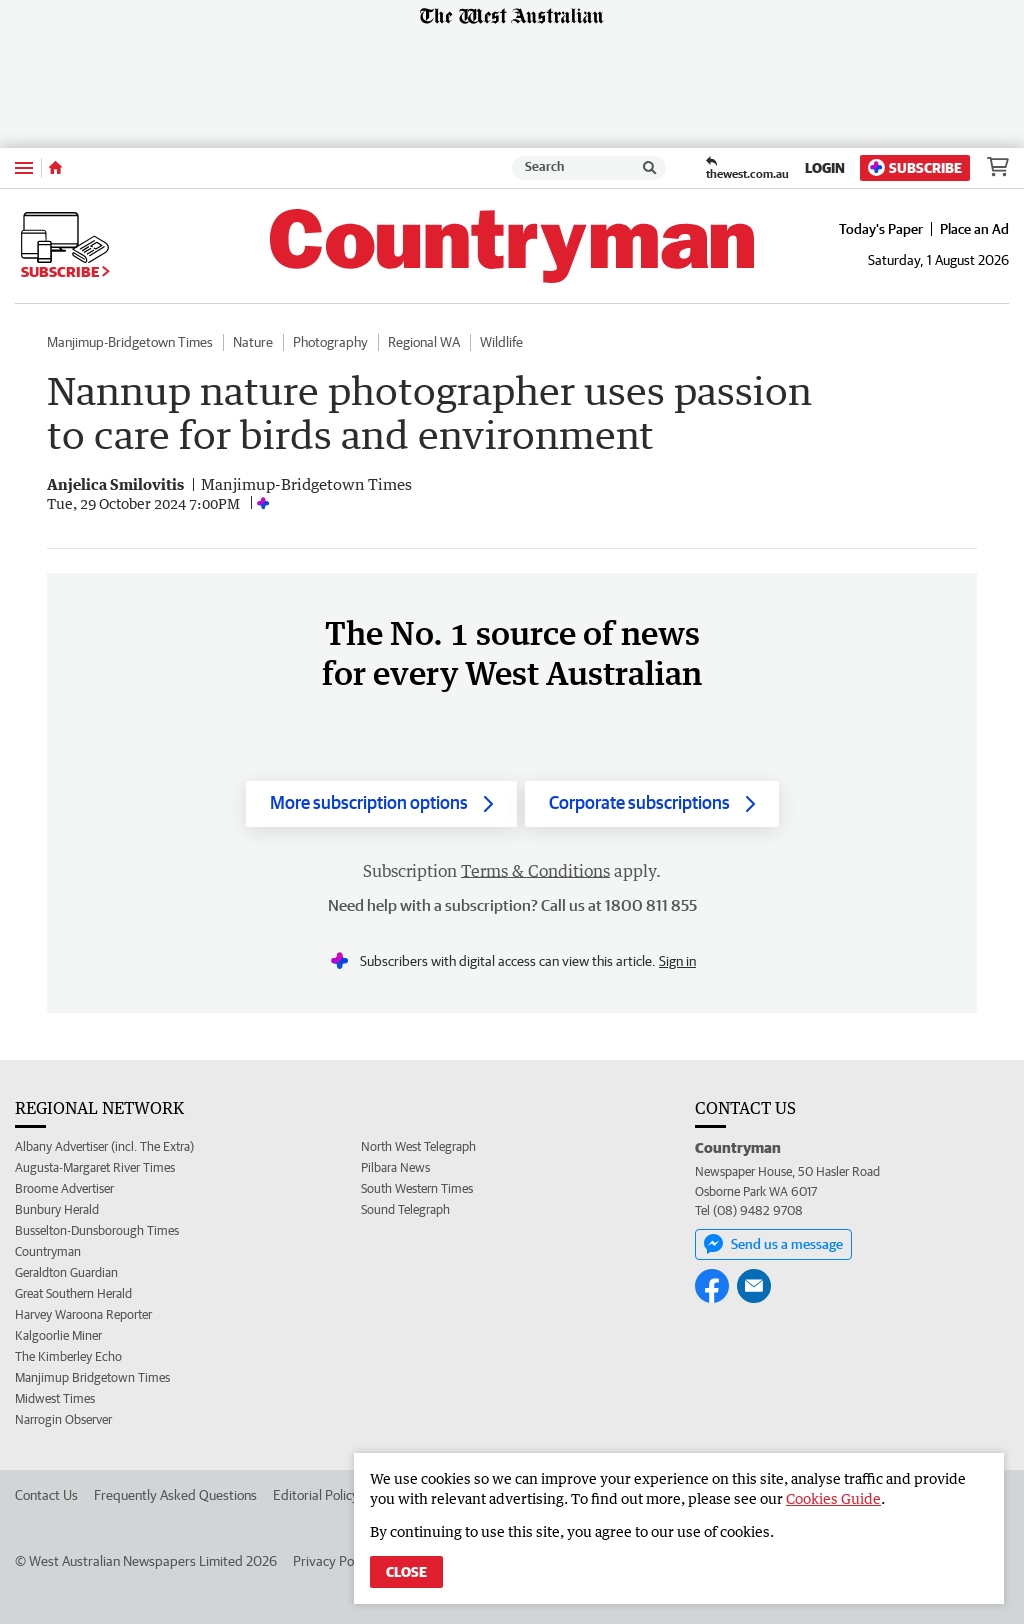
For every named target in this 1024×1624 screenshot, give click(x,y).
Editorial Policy (316, 1495)
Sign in (677, 961)
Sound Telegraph (405, 1209)
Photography (330, 342)
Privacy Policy (333, 1561)
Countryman (48, 1251)
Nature (253, 342)
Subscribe (915, 167)
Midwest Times (55, 1398)
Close (406, 1572)
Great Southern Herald (73, 1293)
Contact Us (46, 1495)
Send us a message (773, 1244)
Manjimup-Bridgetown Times (130, 342)
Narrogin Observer (63, 1419)
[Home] (55, 168)
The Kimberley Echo (68, 1356)
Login (825, 168)
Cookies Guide (833, 1498)
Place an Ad (974, 229)
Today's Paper (881, 229)
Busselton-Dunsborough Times (97, 1230)
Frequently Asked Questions (175, 1495)
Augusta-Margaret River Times (95, 1167)
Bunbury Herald (57, 1209)
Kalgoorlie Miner (58, 1335)
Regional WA (424, 342)
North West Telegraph (418, 1146)
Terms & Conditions (535, 871)
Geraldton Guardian (66, 1272)
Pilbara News (395, 1167)
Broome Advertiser (64, 1188)
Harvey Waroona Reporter (83, 1314)
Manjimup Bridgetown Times (92, 1377)
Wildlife (501, 342)
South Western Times (417, 1188)
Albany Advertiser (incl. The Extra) (104, 1146)
